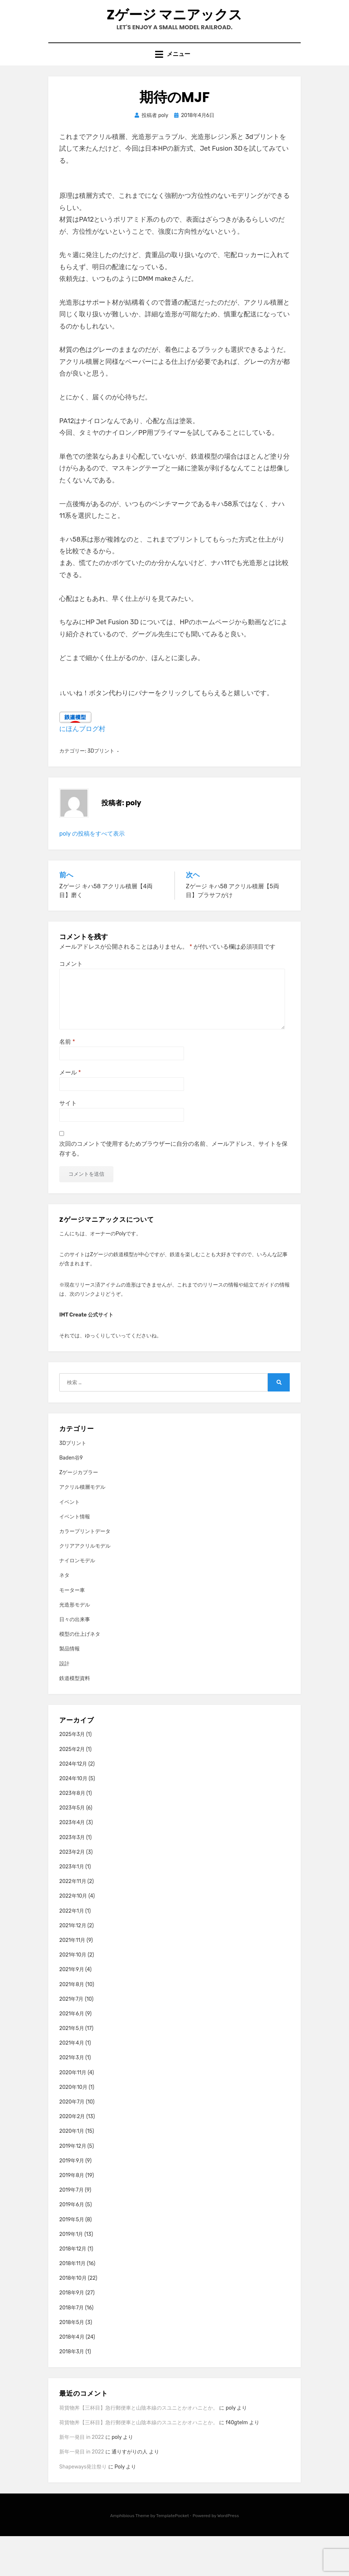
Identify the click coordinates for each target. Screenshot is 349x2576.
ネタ (64, 1615)
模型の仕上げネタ (79, 1674)
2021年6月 (71, 2053)
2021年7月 (71, 2039)
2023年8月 (72, 1833)
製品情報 (69, 1689)
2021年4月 (71, 2083)
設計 (64, 1704)
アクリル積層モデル (82, 1527)
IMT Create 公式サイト (86, 1355)
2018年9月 (71, 2333)
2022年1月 (71, 1951)
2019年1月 (71, 2274)
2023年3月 (72, 1877)
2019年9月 (71, 2200)
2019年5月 (71, 2259)
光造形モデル (74, 1645)
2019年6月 (71, 2244)
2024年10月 (73, 1818)
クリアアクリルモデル (84, 1586)
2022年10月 (73, 1936)
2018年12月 (72, 2289)
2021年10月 (72, 1995)
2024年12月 (73, 1804)
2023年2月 (72, 1892)
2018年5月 (71, 2362)
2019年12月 (72, 2186)
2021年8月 (71, 2024)
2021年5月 (71, 2068)
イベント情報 (74, 1556)
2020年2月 (72, 2156)
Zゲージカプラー (78, 1512)
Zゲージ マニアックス (174, 31)
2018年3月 (71, 2391)
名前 (67, 1081)
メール (70, 1112)
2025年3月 (72, 1774)
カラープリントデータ (84, 1571)
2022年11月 (72, 1921)
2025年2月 (72, 1789)
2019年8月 (71, 2215)
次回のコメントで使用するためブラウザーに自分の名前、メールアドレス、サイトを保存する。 (173, 1188)
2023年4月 (72, 1863)
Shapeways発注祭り (83, 2507)
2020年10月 (73, 2127)
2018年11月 (72, 2303)
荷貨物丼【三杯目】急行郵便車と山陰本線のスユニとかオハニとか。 (138, 2448)
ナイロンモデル (77, 1600)
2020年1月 (71, 2171)
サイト (68, 1143)
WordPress (228, 2555)
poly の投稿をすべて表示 (92, 873)
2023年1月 (71, 1906)
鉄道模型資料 (74, 1718)
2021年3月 (71, 2098)
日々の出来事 (74, 1659)
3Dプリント (101, 791)
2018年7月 (71, 2348)
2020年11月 (72, 2112)
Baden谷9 (71, 1498)
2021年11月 (72, 1980)
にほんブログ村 (82, 769)
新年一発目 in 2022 (81, 2477)
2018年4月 (72, 2377)
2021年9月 (71, 2009)
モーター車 (72, 1630)
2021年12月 (72, 1965)
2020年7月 (72, 2142)
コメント (71, 1003)
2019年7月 (71, 2230)
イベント (69, 1542)
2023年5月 (72, 1848)
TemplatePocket (172, 2555)
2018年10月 (73, 2318)
